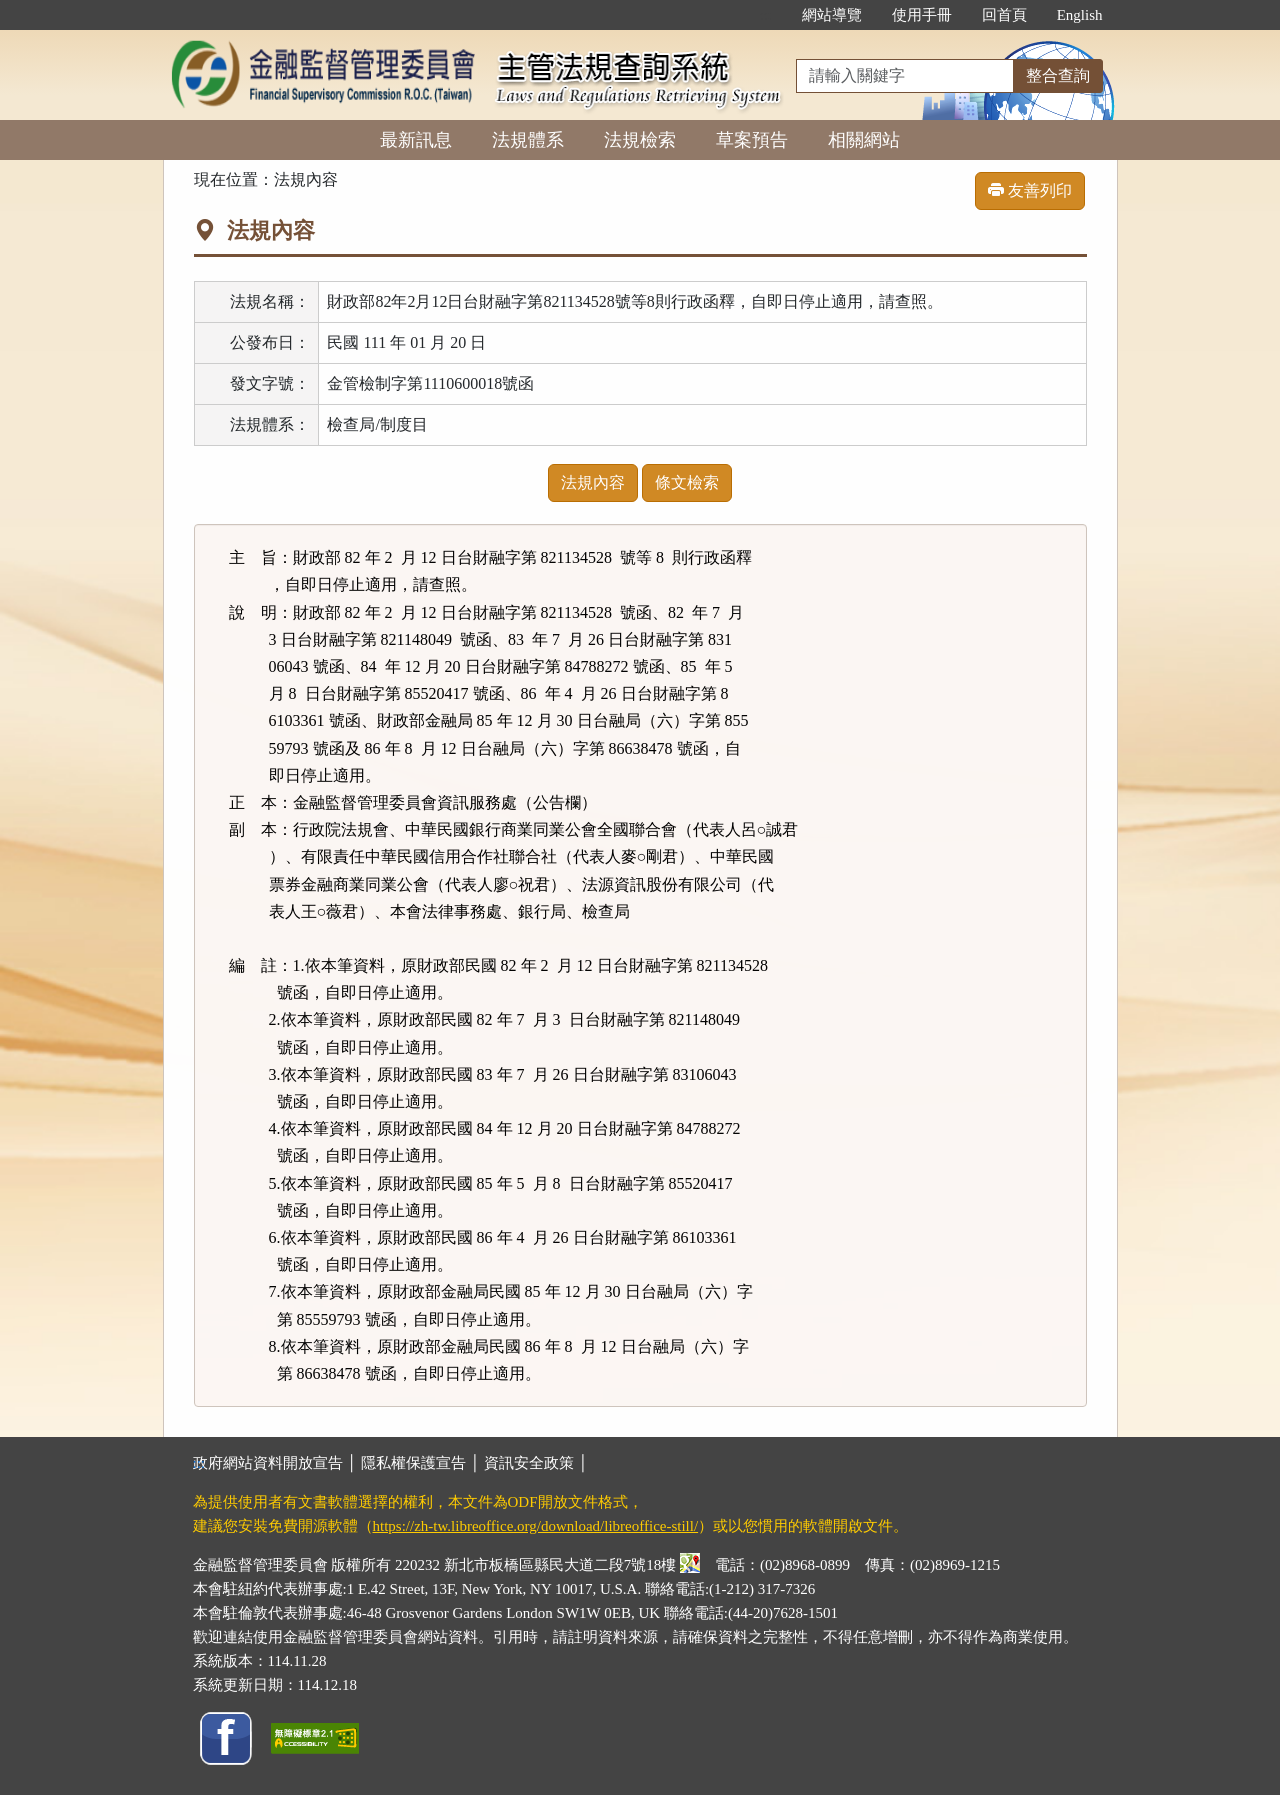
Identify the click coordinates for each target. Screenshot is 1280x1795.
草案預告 (752, 140)
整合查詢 (1058, 75)
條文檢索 (687, 482)
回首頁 (1004, 15)
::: (765, 15)
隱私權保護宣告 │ (422, 1463)
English (1080, 15)
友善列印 (1030, 190)
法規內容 (593, 482)
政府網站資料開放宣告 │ (277, 1463)
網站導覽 (832, 15)
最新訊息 (416, 140)
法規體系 (528, 140)
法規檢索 (640, 140)
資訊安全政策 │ (536, 1463)
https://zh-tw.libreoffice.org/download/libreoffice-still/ (536, 1526)
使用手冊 (922, 15)
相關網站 (864, 140)
